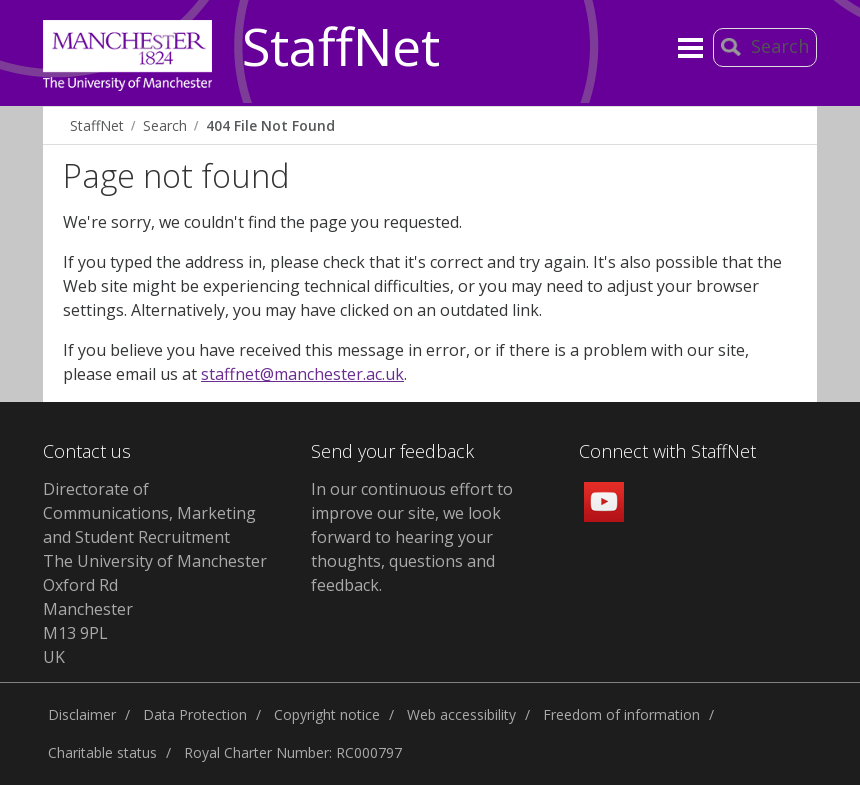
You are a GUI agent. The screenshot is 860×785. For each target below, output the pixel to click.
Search (165, 125)
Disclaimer (82, 714)
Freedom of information (621, 714)
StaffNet (341, 48)
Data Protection (195, 714)
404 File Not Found (270, 125)
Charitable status (102, 752)
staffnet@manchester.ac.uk (302, 374)
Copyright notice (327, 714)
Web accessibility (461, 714)
